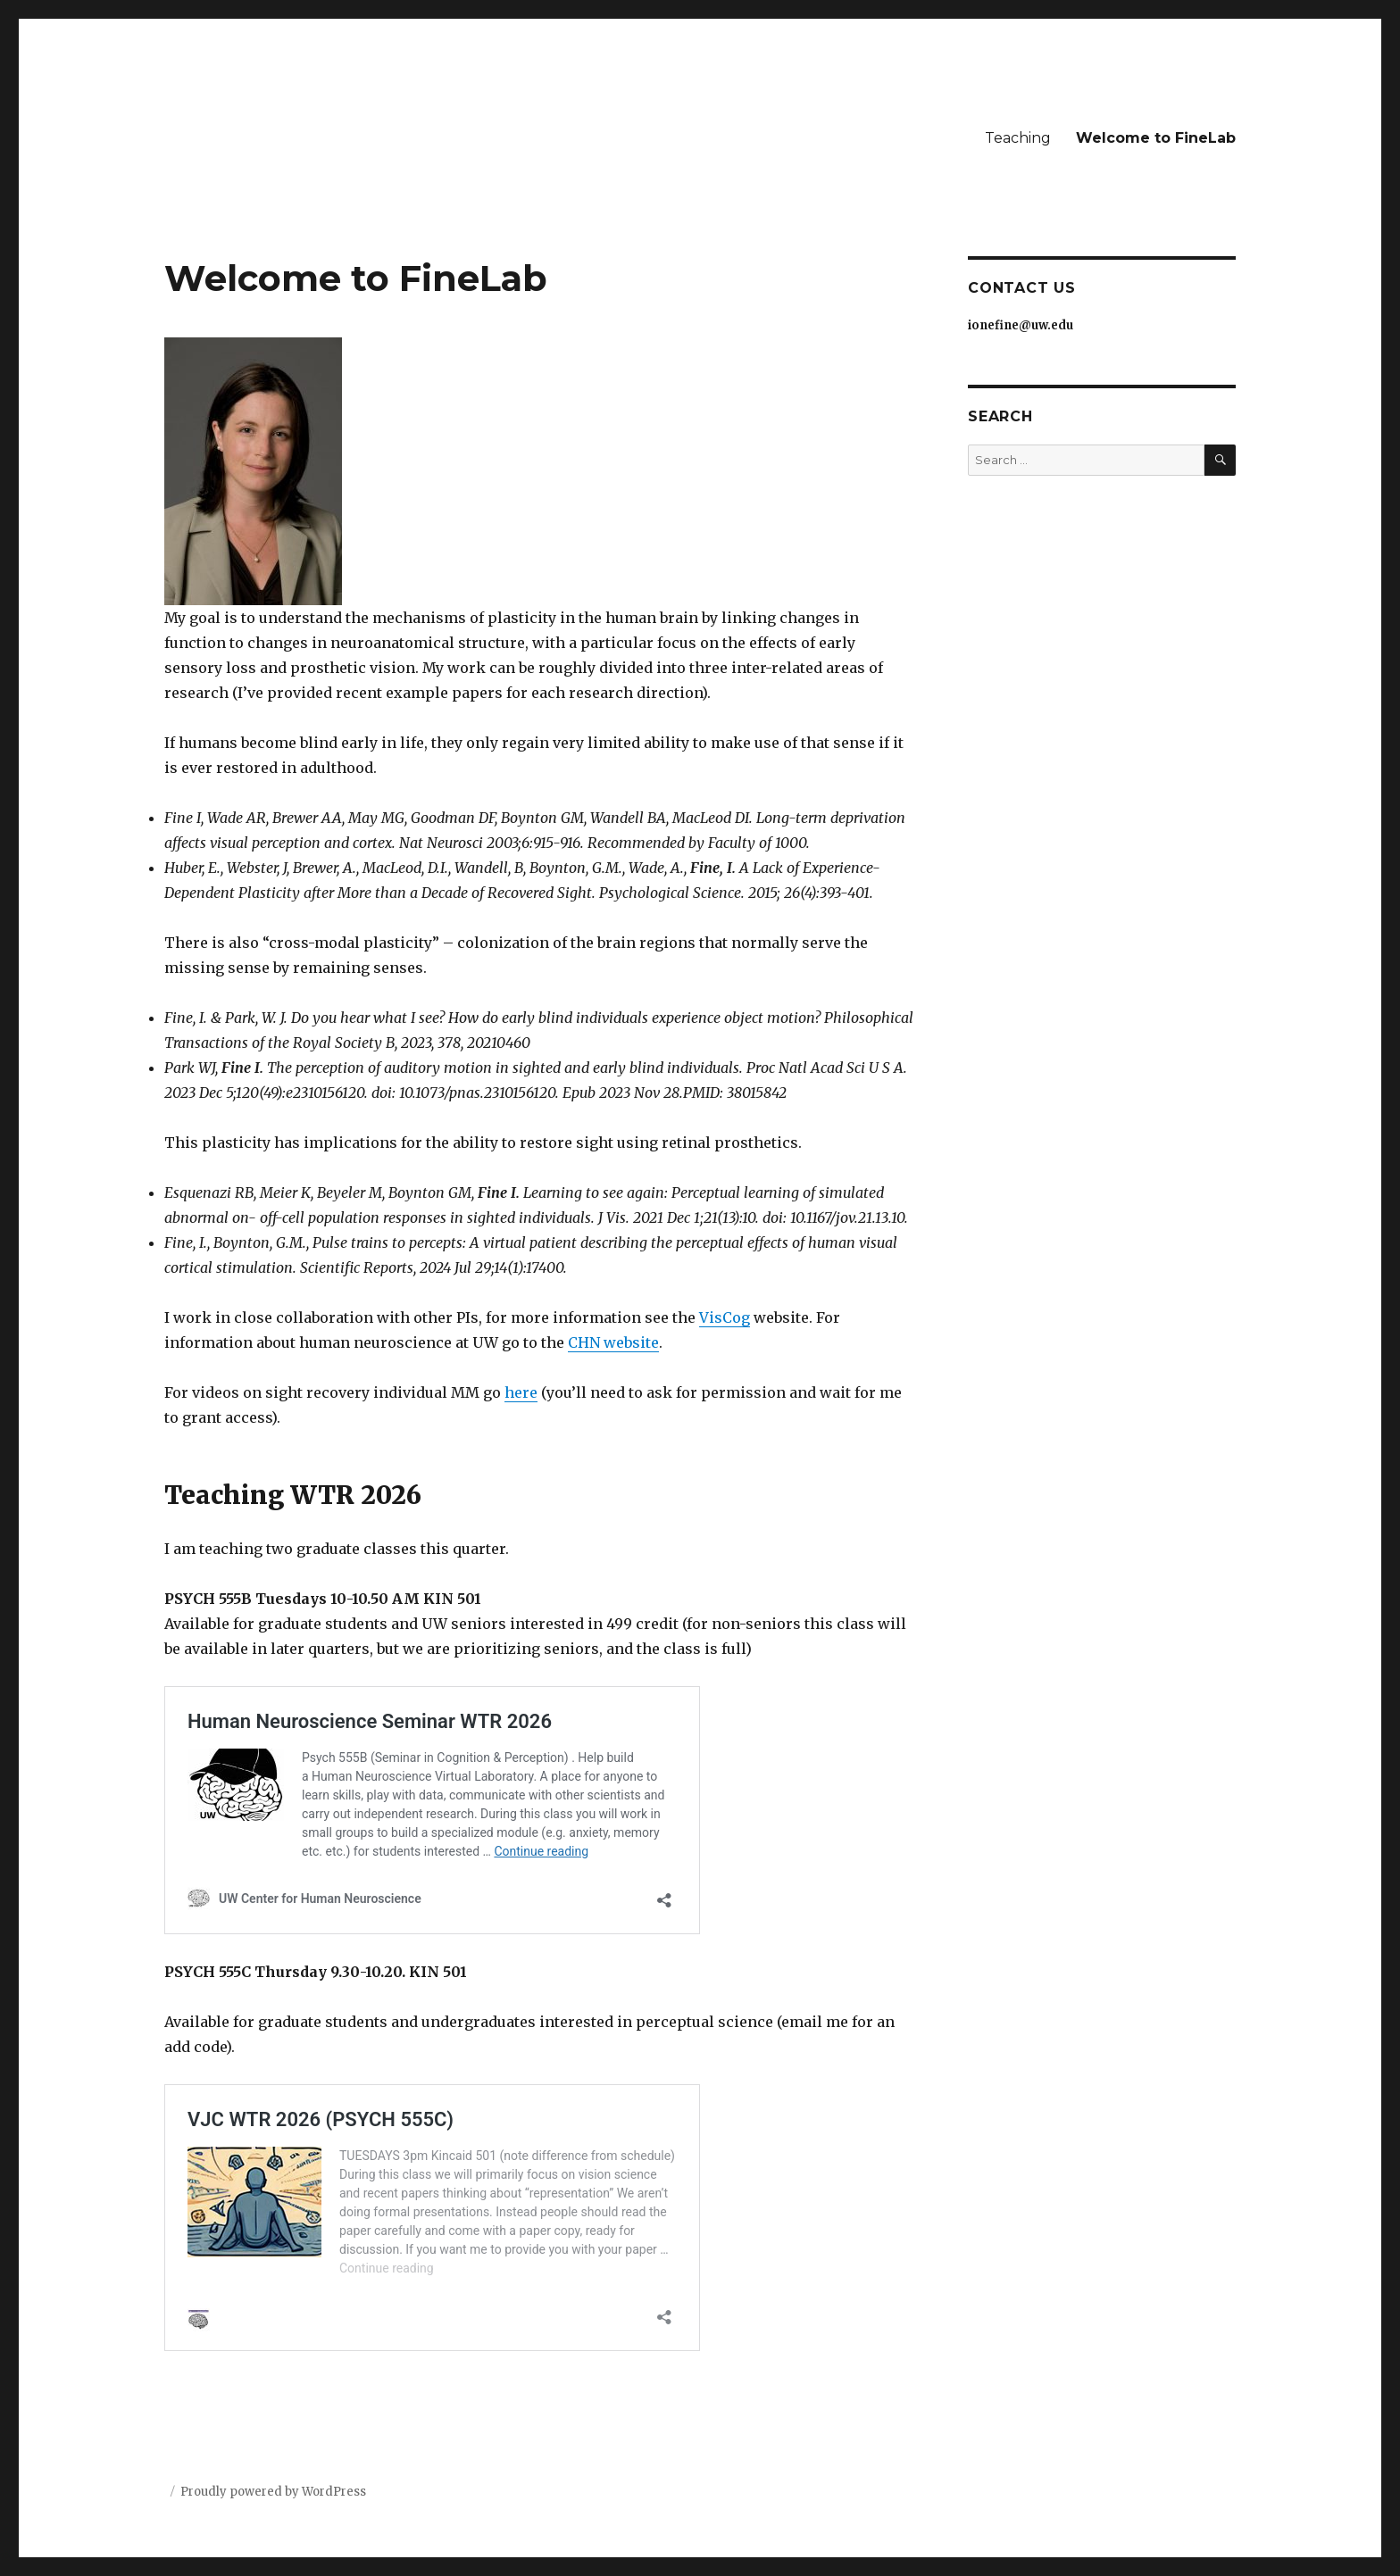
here (521, 1392)
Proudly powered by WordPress (273, 2491)
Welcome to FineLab (1156, 137)
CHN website (613, 1342)
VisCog (724, 1317)
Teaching (1018, 137)
